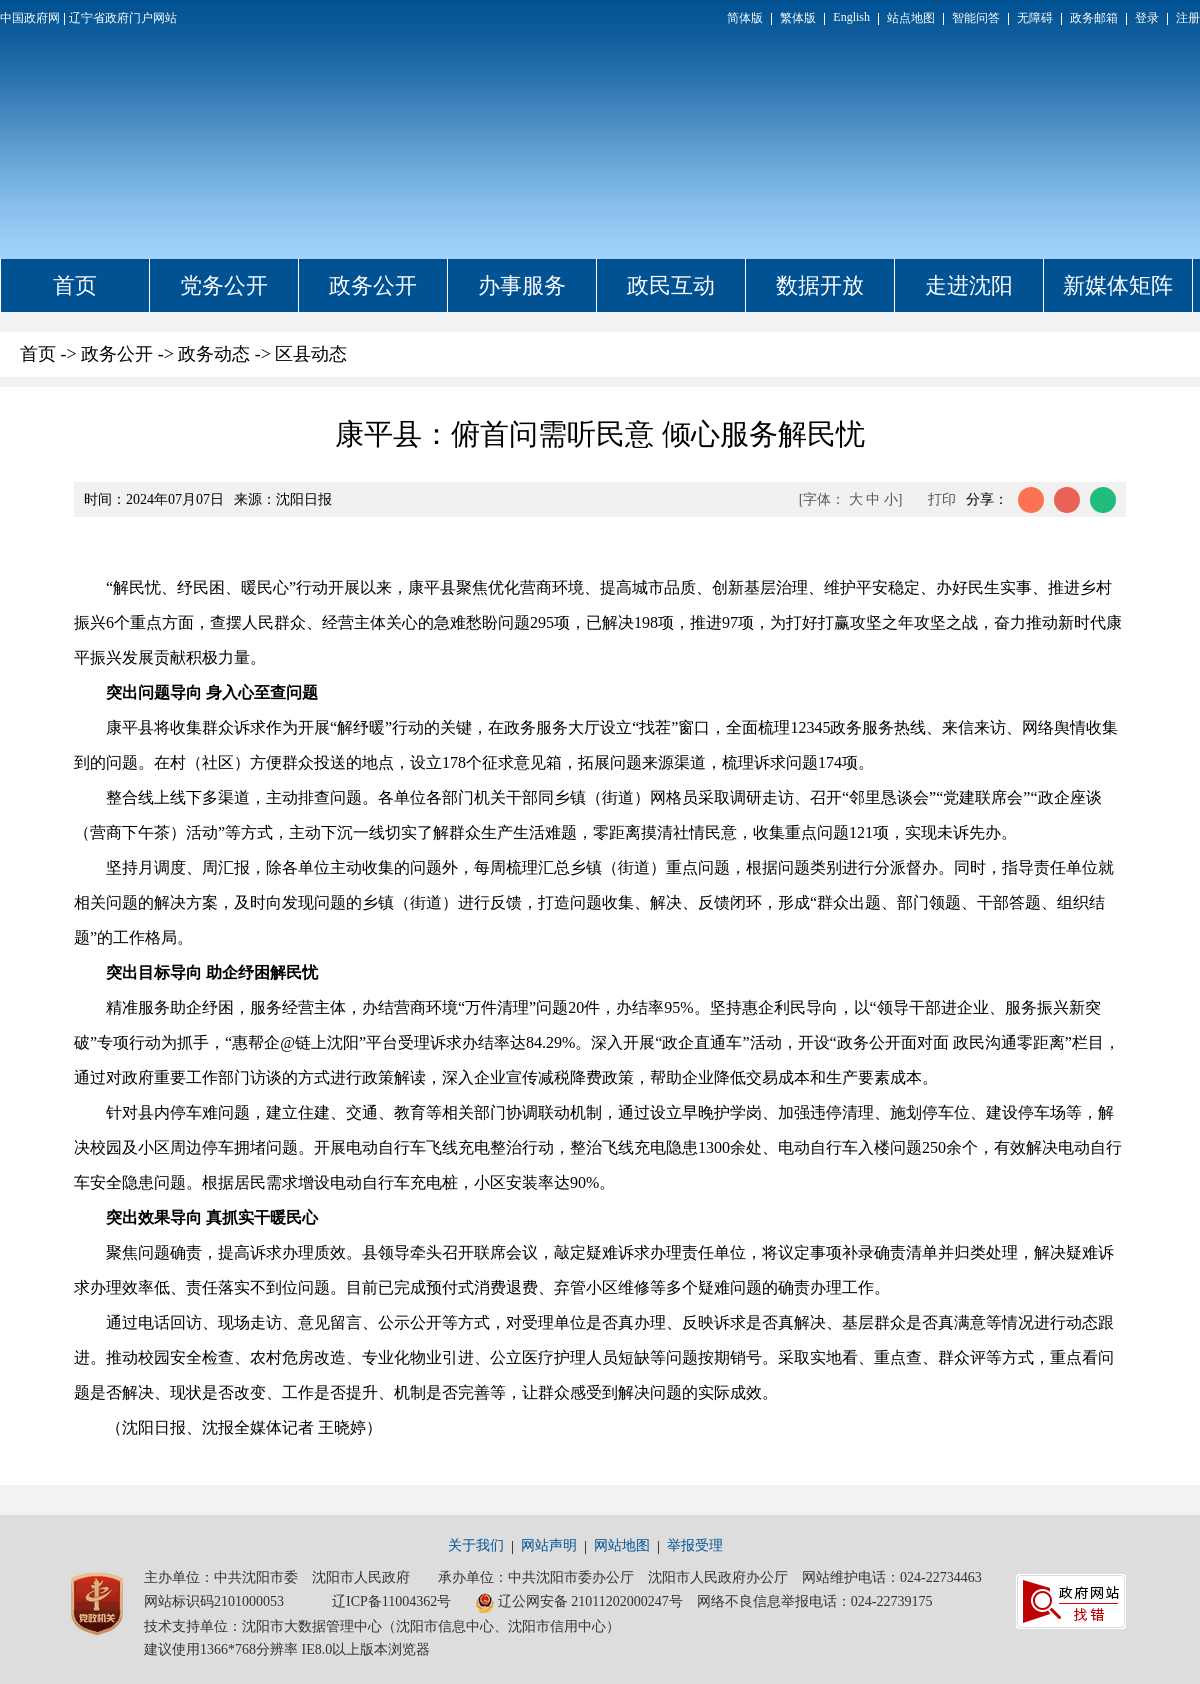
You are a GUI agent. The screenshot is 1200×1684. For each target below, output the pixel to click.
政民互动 (671, 285)
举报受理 (695, 1545)
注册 (1188, 18)
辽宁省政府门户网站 (123, 18)
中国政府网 (30, 18)
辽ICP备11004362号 (391, 1601)
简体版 (745, 18)
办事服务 (522, 285)
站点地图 (911, 18)
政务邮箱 (1094, 18)
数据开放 (820, 285)
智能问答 (976, 18)
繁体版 (798, 18)
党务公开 (224, 285)
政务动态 (214, 354)
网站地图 (622, 1545)
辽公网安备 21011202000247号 (579, 1603)
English (851, 17)
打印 (942, 499)
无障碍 (1035, 18)
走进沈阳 (969, 285)
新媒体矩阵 (1118, 285)
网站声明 (549, 1545)
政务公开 (373, 285)
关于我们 (476, 1545)
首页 (75, 285)
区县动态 (311, 354)
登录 (1147, 18)
